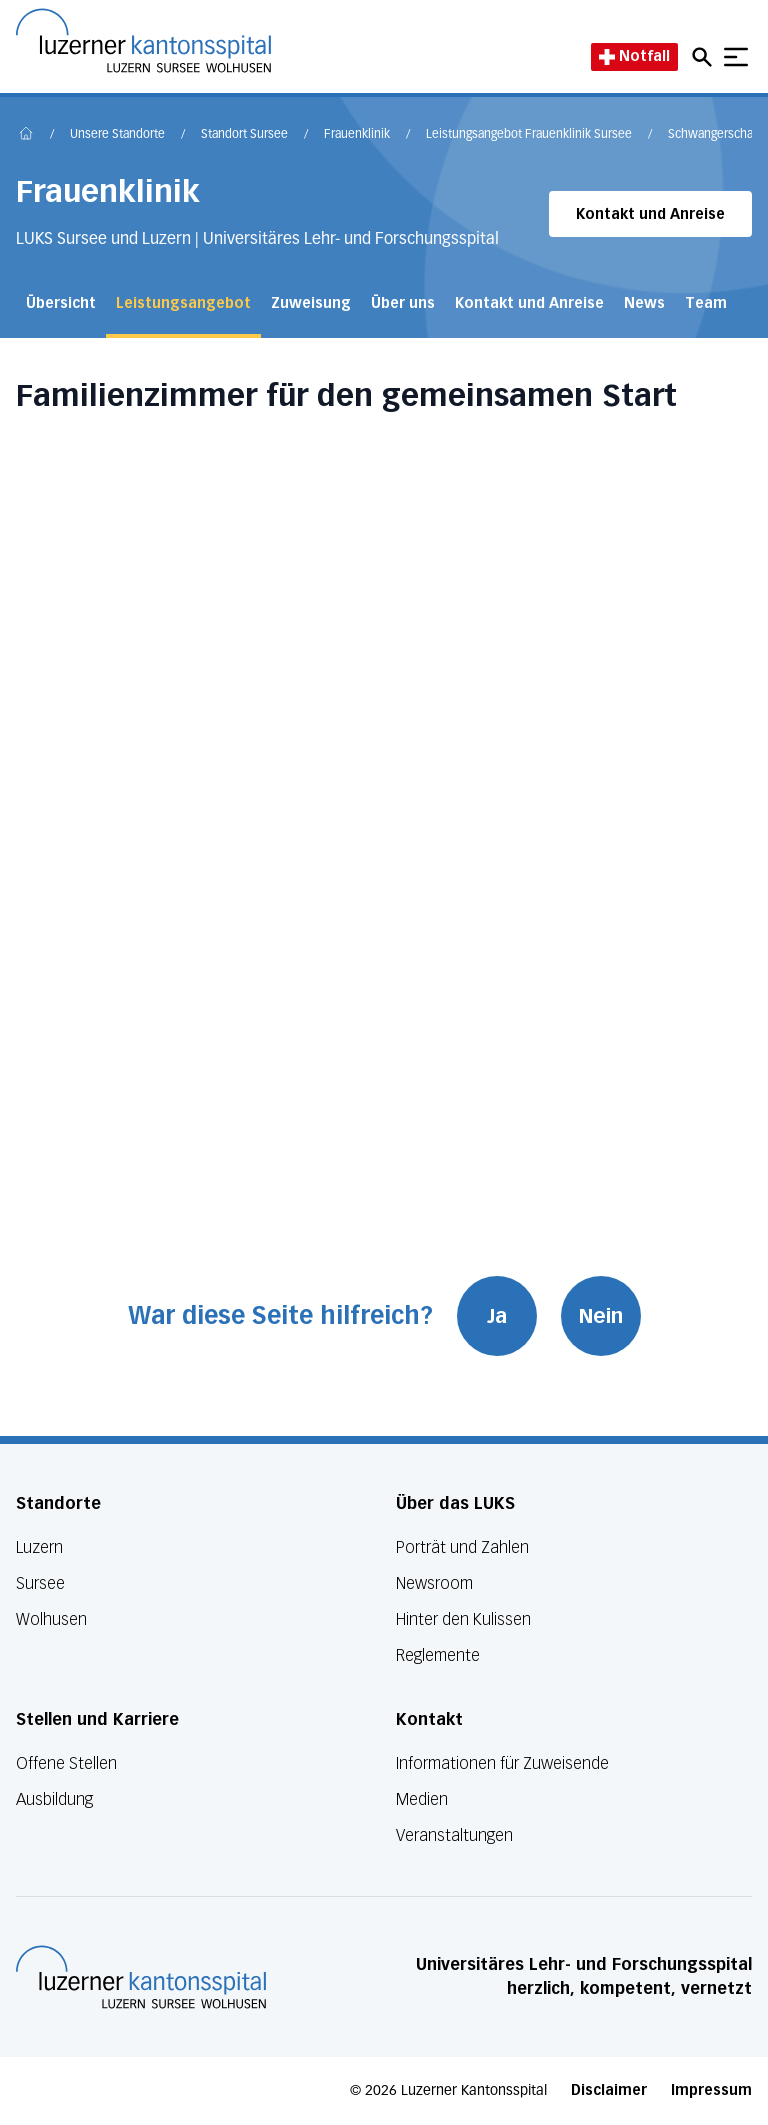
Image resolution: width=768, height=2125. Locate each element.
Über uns (403, 303)
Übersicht (61, 303)
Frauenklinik (357, 135)
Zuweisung (311, 303)
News (644, 303)
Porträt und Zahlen (462, 1547)
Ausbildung (54, 1799)
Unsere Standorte (117, 135)
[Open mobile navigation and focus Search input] (705, 57)
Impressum (711, 2090)
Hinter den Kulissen (463, 1619)
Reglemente (438, 1655)
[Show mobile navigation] (736, 57)
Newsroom (434, 1583)
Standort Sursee (244, 135)
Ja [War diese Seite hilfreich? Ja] (497, 1316)
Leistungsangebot (183, 303)
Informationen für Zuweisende (502, 1763)
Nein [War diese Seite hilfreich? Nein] (601, 1316)
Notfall (634, 56)
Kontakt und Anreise (650, 214)
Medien (422, 1799)
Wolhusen (51, 1619)
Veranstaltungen (454, 1835)
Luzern (39, 1547)
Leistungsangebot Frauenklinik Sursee (529, 135)
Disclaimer (609, 2090)
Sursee (40, 1583)
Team (706, 303)
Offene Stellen (66, 1763)
